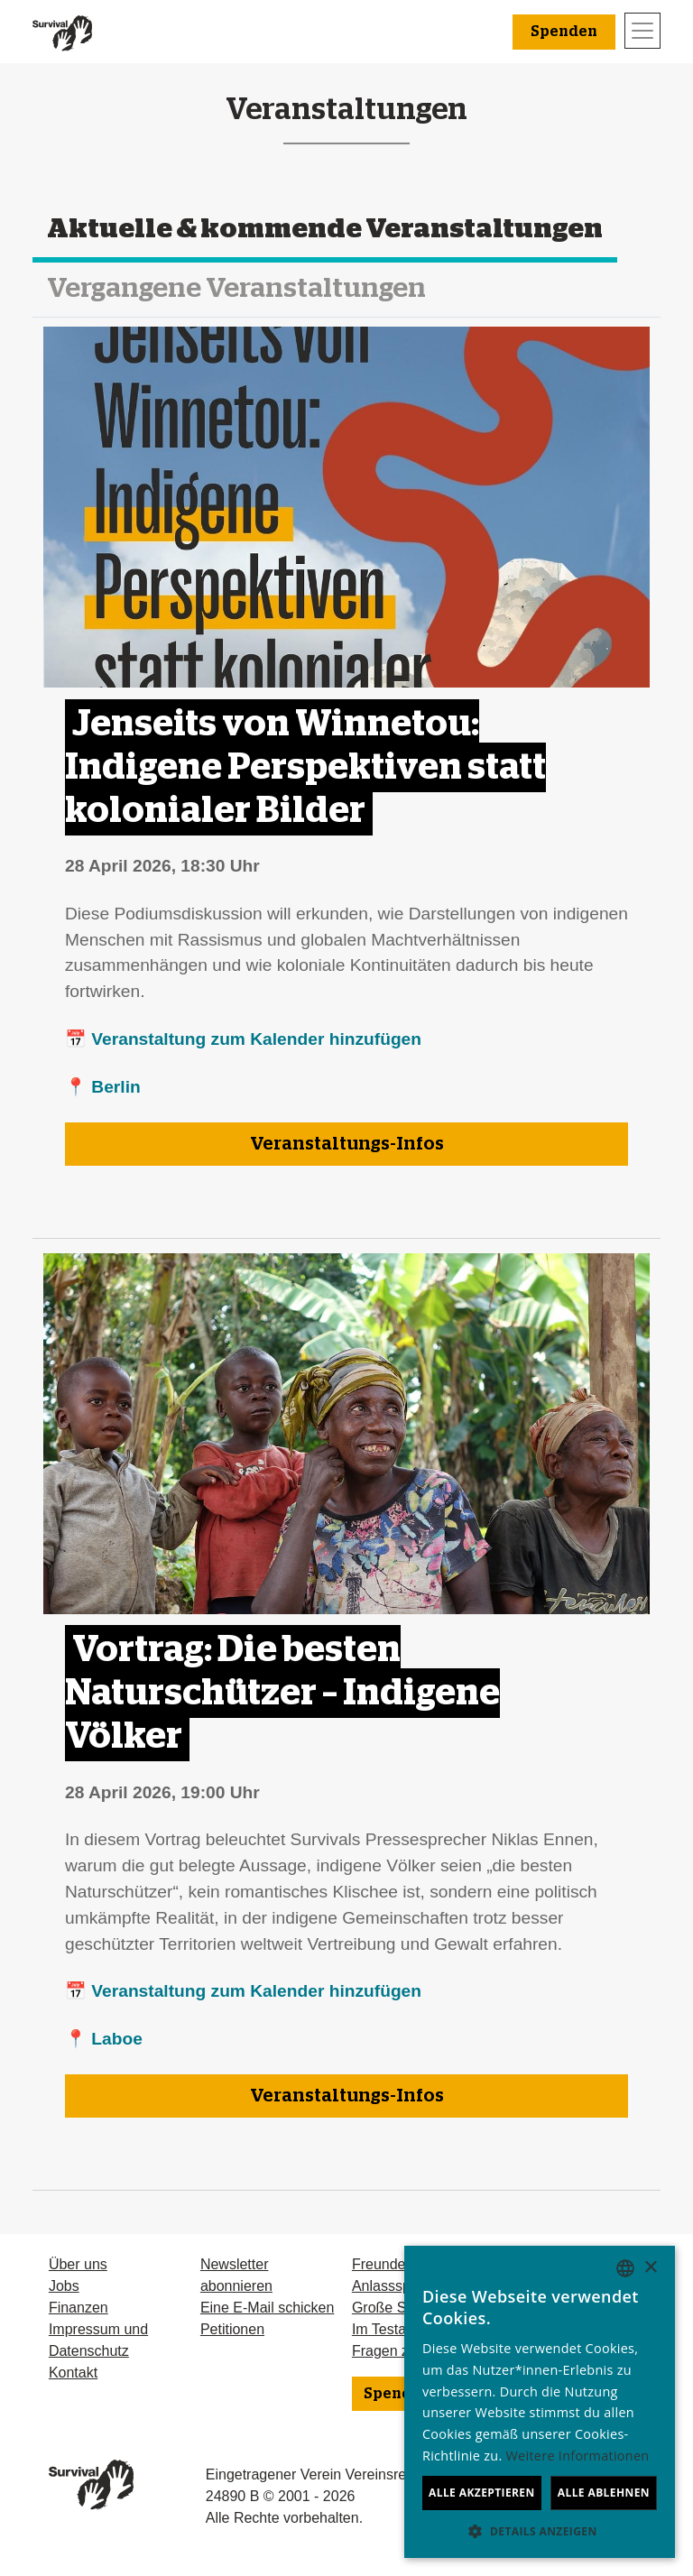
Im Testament (395, 2329)
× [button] (650, 2268)
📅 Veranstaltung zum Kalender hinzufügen (243, 1038)
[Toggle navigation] (642, 31)
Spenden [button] (564, 31)
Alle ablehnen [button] (604, 2492)
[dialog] (539, 2402)
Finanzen (78, 2307)
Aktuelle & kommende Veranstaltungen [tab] (325, 229)
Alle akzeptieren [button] (482, 2492)
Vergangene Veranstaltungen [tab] (236, 288)
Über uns (78, 2264)
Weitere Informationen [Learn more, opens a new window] (578, 2455)
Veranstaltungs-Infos (347, 1144)
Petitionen (232, 2329)
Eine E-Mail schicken (267, 2307)
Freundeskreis (397, 2264)
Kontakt (73, 2372)
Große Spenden (403, 2307)
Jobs (64, 2286)
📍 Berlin (103, 1086)
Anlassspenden (401, 2286)
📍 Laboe (104, 2038)
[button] (539, 2531)
